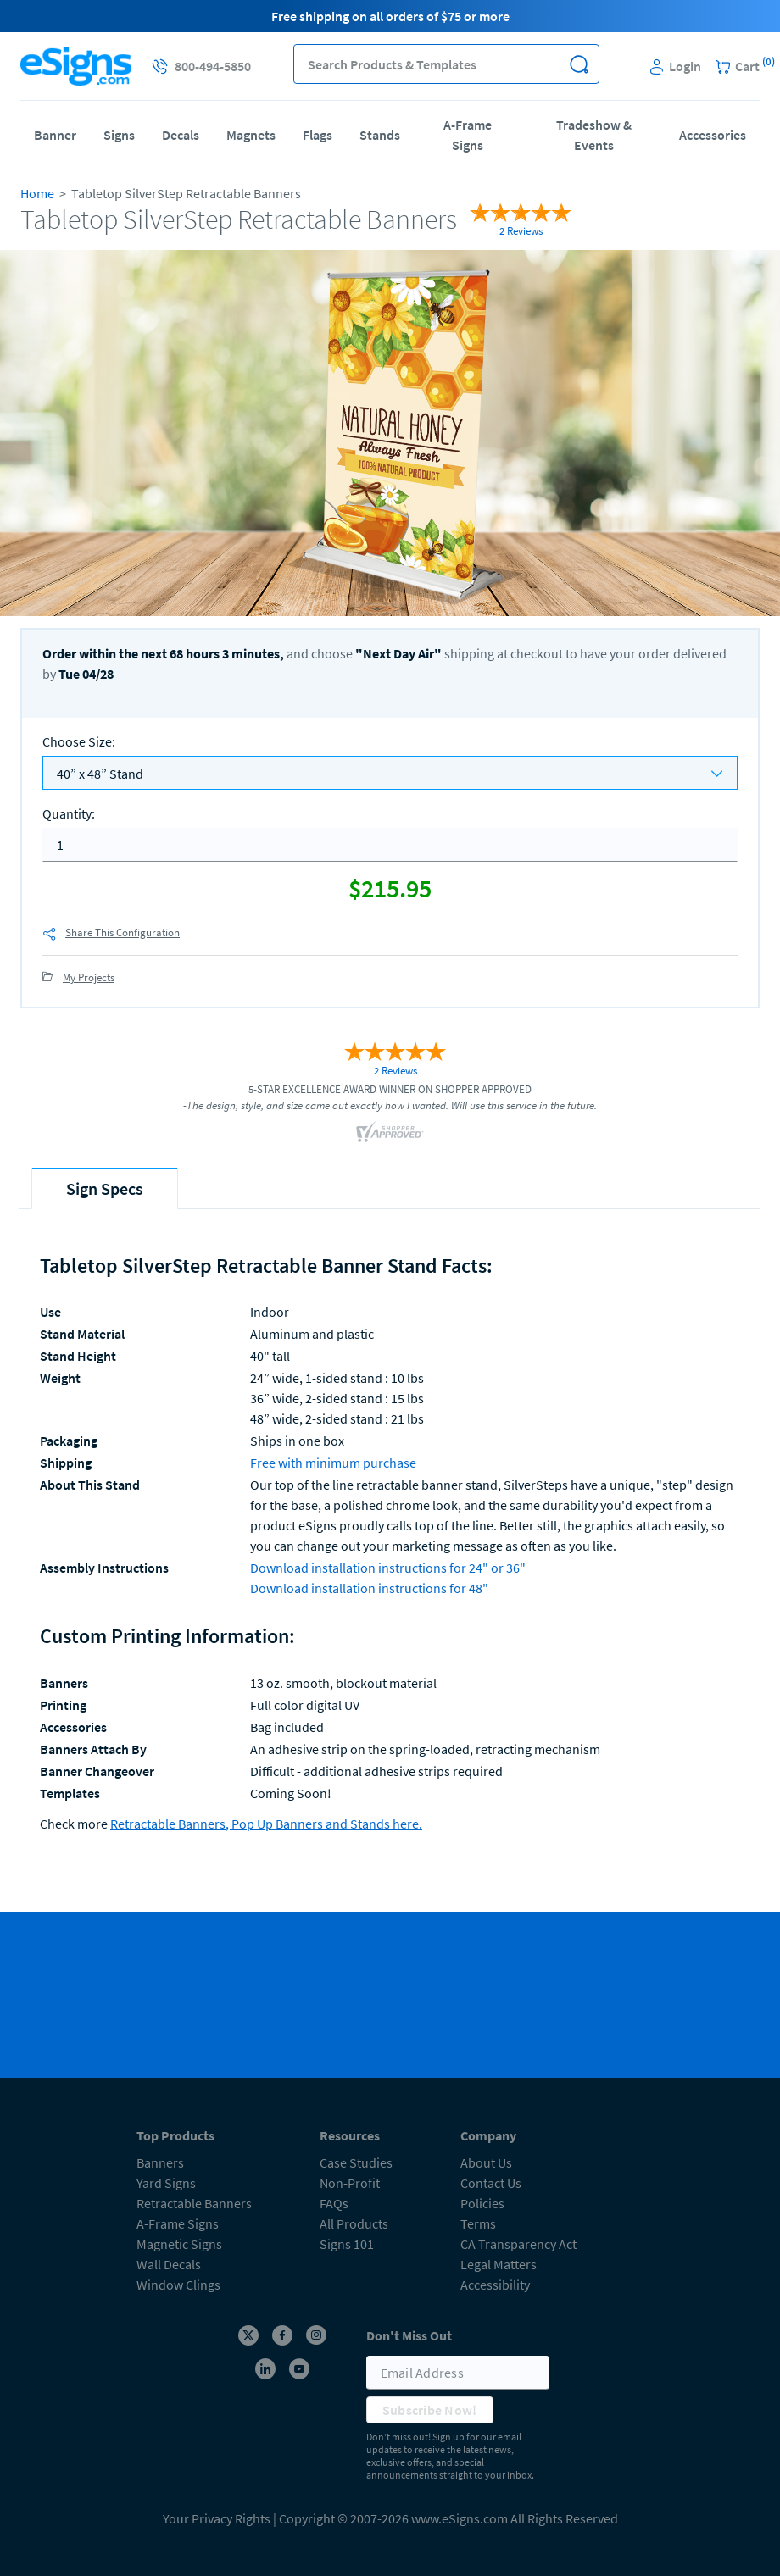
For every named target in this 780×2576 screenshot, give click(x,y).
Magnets (251, 134)
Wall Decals (168, 2264)
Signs (119, 134)
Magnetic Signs (179, 2243)
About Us (486, 2162)
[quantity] (390, 845)
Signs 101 (347, 2243)
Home (37, 193)
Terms (478, 2223)
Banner (55, 134)
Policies (482, 2203)
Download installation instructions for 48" (369, 1587)
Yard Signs (166, 2182)
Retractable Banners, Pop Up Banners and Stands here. (266, 1823)
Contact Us (490, 2182)
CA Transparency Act (518, 2243)
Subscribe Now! (429, 2409)
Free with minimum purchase (333, 1462)
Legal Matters (498, 2264)
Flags (317, 134)
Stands (379, 134)
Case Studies (356, 2162)
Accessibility (495, 2284)
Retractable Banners (194, 2203)
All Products (354, 2223)
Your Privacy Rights (216, 2518)
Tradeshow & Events (594, 134)
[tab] (104, 1188)
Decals (180, 134)
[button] (579, 64)
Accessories (712, 134)
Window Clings (178, 2284)
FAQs (334, 2203)
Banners (160, 2162)
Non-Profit (350, 2182)
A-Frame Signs (467, 134)
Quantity (68, 813)
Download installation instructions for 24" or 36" (388, 1567)
